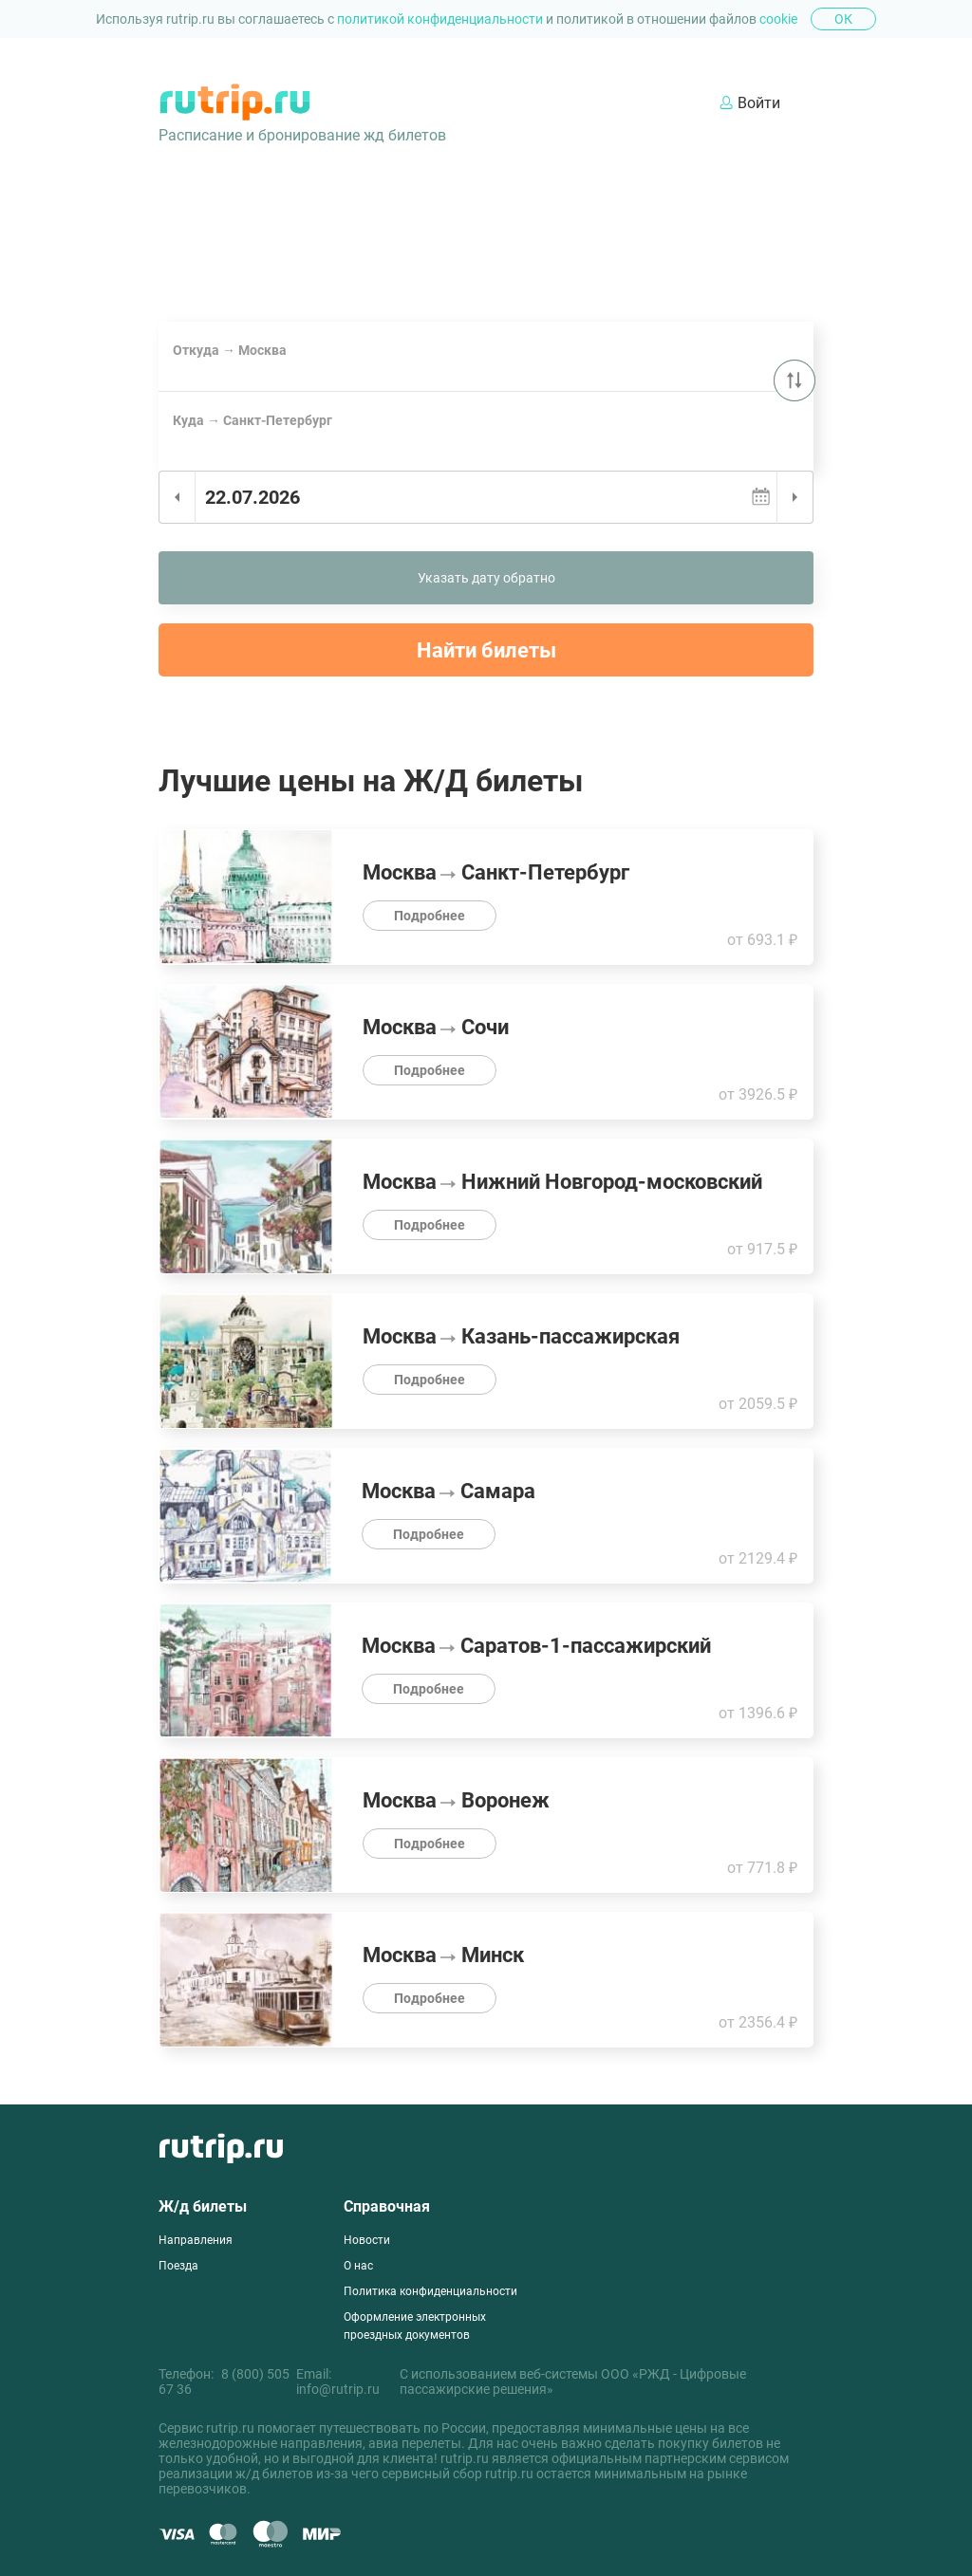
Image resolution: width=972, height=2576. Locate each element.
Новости (367, 2240)
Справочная (387, 2206)
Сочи (323, 383)
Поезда (178, 2265)
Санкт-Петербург (254, 383)
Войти (750, 103)
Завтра (232, 534)
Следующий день (794, 497)
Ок (843, 19)
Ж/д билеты (203, 2206)
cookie (778, 19)
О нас (358, 2265)
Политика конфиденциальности (430, 2291)
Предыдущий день (177, 497)
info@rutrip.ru (338, 2389)
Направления (196, 2240)
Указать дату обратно (486, 577)
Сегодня (181, 534)
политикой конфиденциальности (441, 19)
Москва (179, 383)
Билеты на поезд (312, 242)
